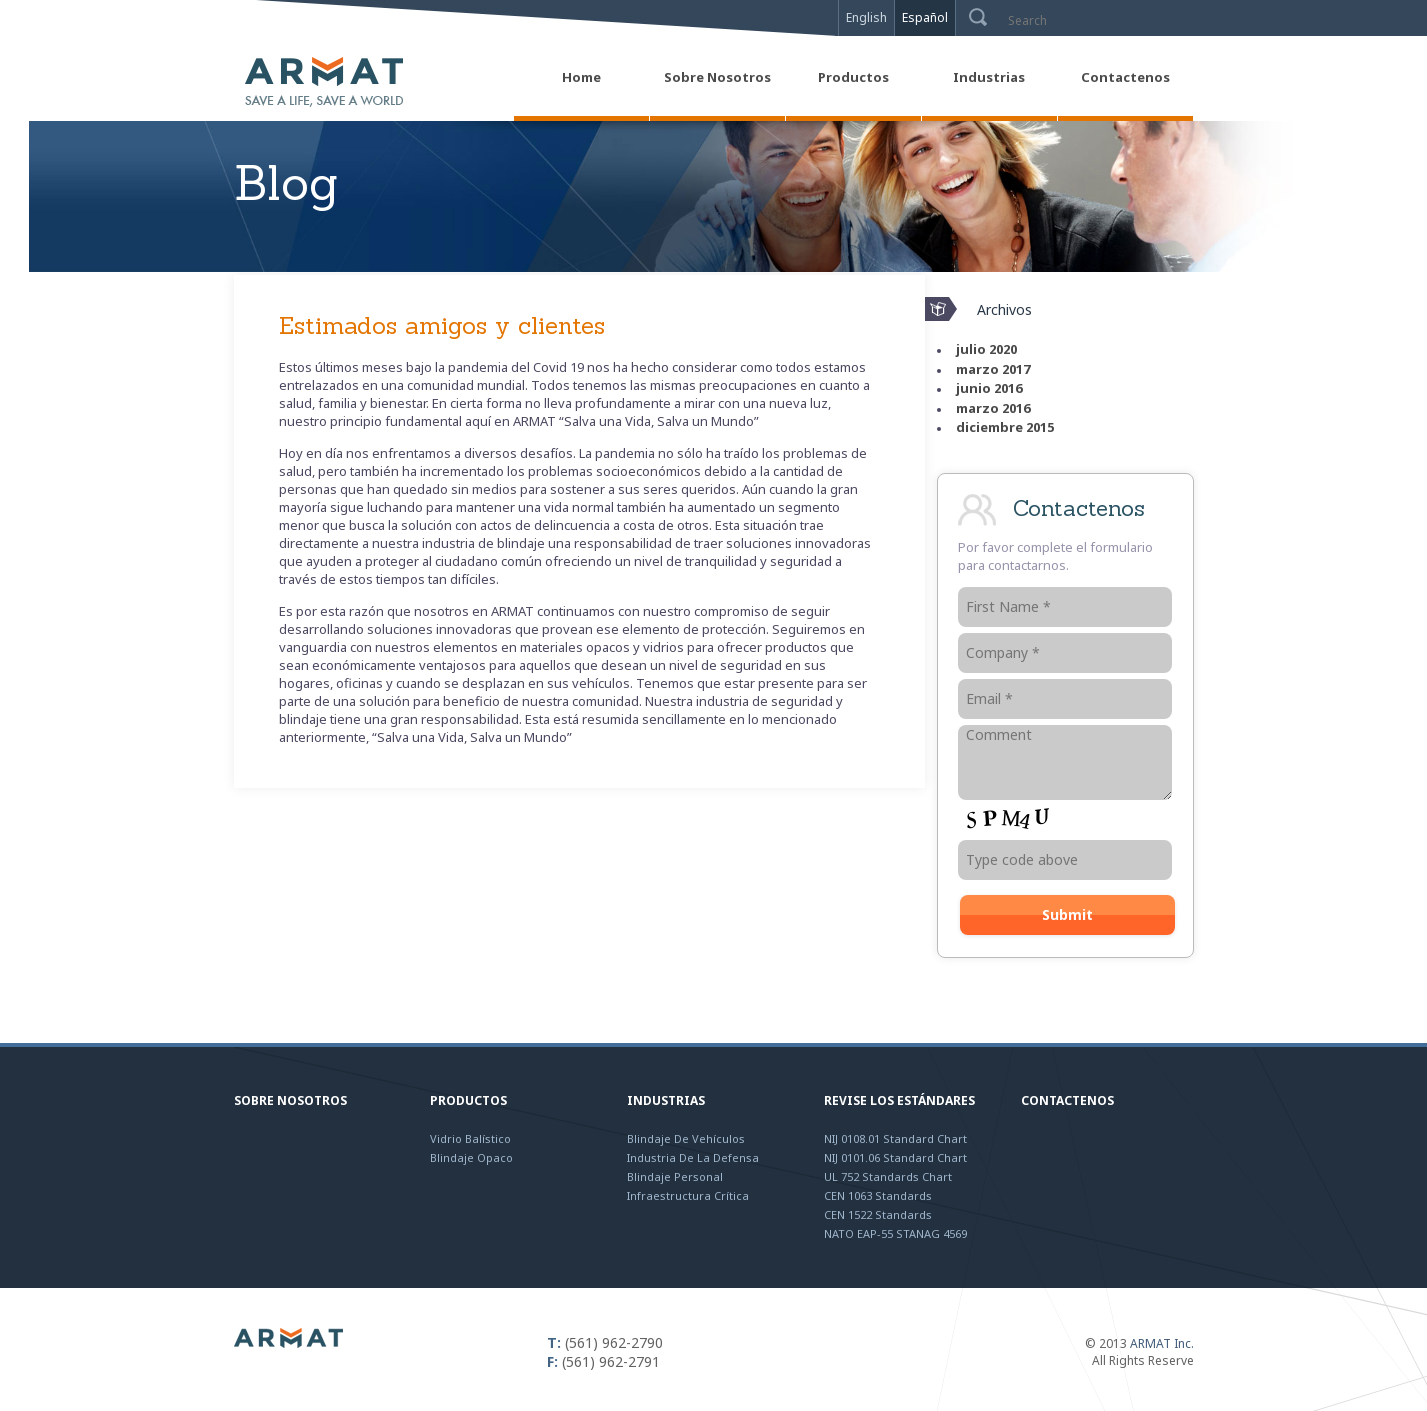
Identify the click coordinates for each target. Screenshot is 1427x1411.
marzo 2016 (993, 408)
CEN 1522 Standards (878, 1214)
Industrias (666, 1100)
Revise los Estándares (899, 1100)
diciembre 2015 (1005, 427)
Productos (468, 1100)
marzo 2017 (993, 369)
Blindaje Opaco (471, 1157)
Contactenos (1067, 1100)
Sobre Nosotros (290, 1100)
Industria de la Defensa (693, 1157)
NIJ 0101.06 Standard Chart (895, 1157)
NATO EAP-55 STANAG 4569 (895, 1233)
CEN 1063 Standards (878, 1195)
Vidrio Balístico (470, 1138)
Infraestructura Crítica (688, 1195)
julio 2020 (986, 349)
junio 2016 (989, 388)
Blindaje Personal (675, 1176)
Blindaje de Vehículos (686, 1138)
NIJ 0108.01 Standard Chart (895, 1138)
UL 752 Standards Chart (888, 1176)
